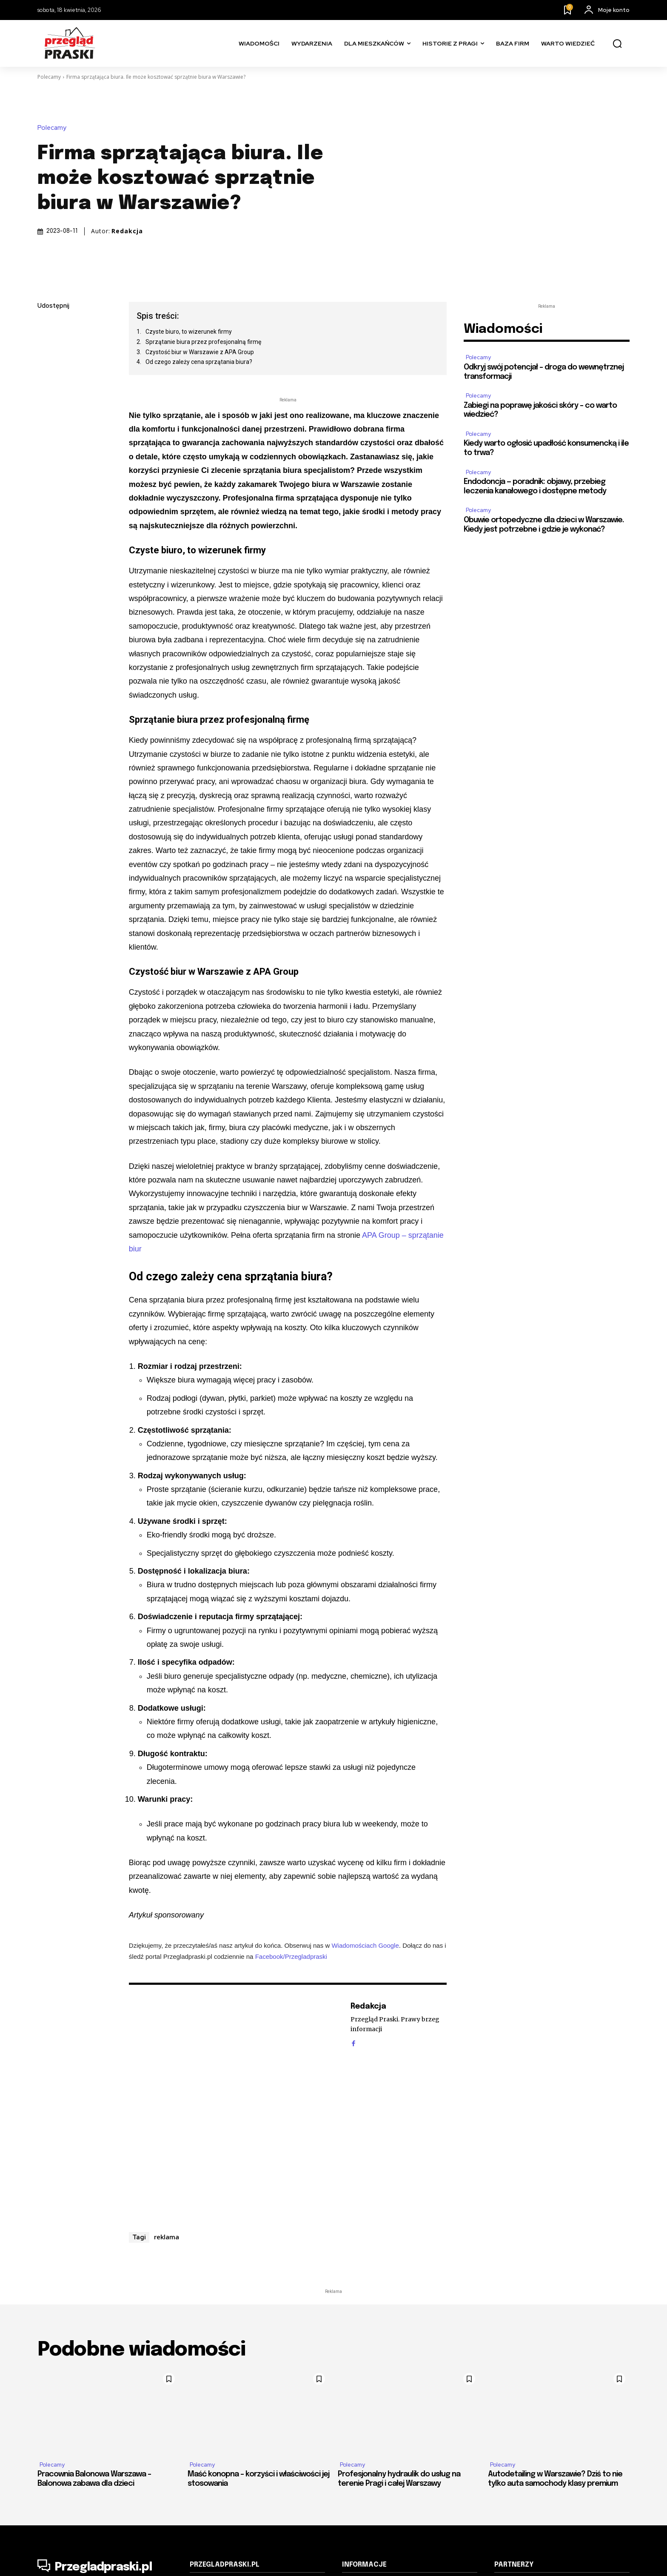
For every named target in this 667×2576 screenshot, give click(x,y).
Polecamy (49, 76)
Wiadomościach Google (365, 1945)
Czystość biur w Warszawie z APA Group (199, 352)
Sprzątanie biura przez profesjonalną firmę (203, 341)
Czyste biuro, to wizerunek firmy (188, 331)
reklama (166, 2237)
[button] (617, 43)
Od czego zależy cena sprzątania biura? (198, 361)
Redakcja (127, 231)
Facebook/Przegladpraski (291, 1956)
